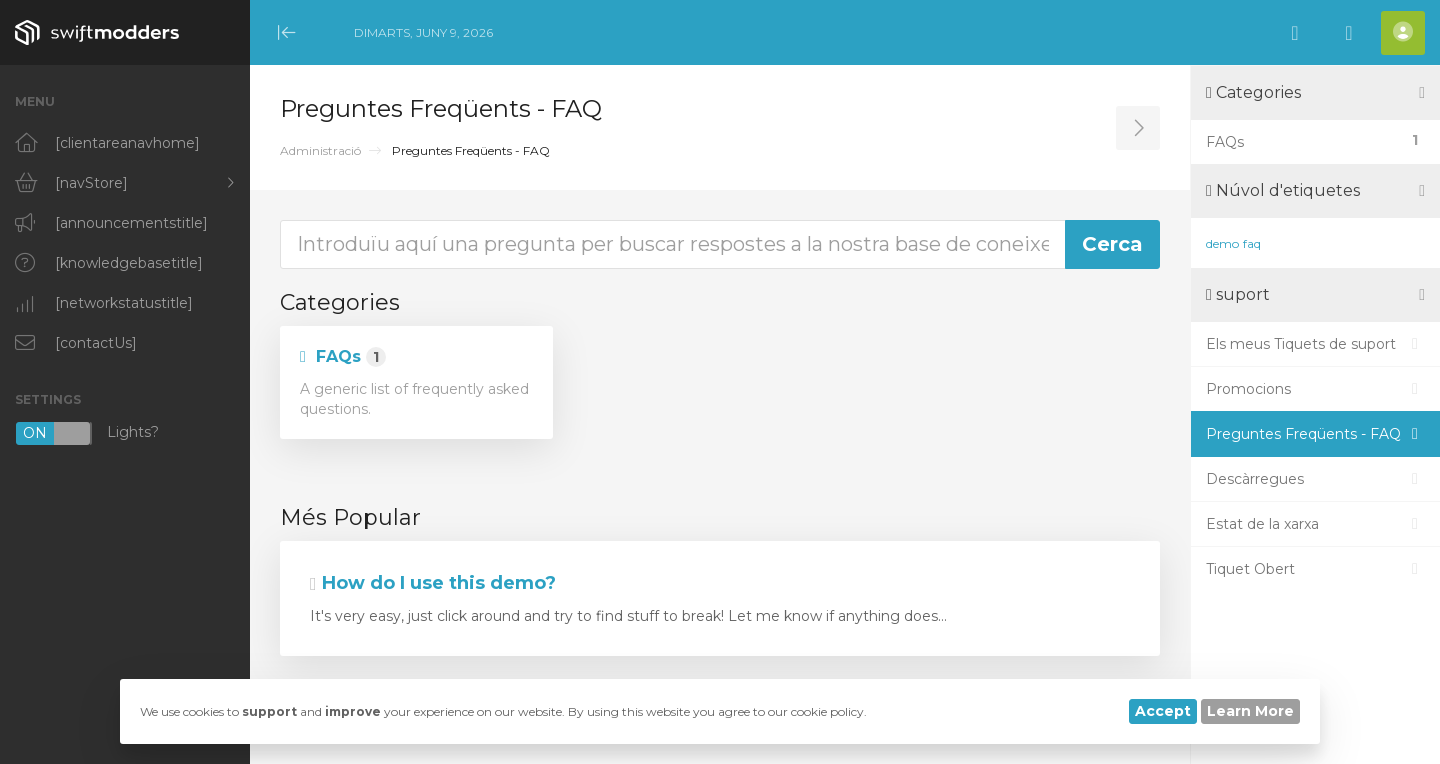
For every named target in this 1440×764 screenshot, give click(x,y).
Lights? (87, 433)
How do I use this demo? (433, 583)
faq (1252, 243)
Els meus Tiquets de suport (1315, 344)
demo (1222, 243)
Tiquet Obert (1315, 569)
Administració (320, 150)
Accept (1163, 711)
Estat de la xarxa (1315, 524)
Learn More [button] (1250, 711)
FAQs (343, 357)
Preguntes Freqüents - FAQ (1315, 434)
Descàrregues (1315, 479)
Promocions (1315, 389)
